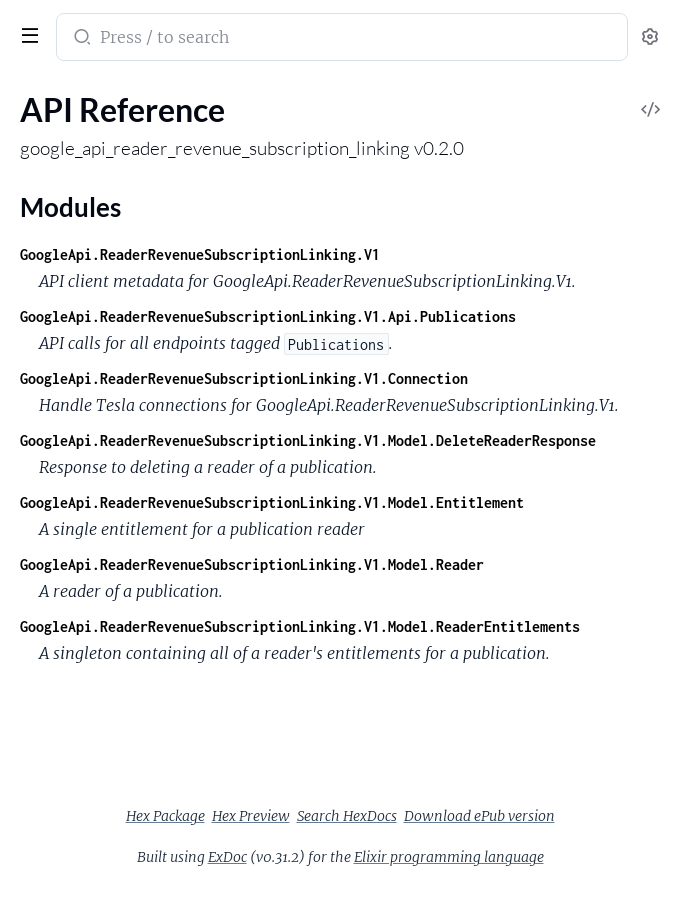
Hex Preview (251, 816)
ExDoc (227, 857)
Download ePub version (479, 816)
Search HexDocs (347, 816)
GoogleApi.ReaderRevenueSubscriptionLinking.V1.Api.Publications (268, 316)
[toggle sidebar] (26, 33)
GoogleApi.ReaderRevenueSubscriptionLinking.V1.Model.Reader (252, 564)
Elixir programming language (449, 857)
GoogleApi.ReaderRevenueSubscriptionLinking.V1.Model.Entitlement (272, 502)
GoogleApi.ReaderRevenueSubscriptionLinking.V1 (200, 254)
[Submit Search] (80, 39)
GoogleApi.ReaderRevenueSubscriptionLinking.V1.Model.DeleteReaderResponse (308, 440)
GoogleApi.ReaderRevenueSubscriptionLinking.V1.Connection (244, 378)
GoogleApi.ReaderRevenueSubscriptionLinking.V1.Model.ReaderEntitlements (300, 626)
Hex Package (165, 816)
